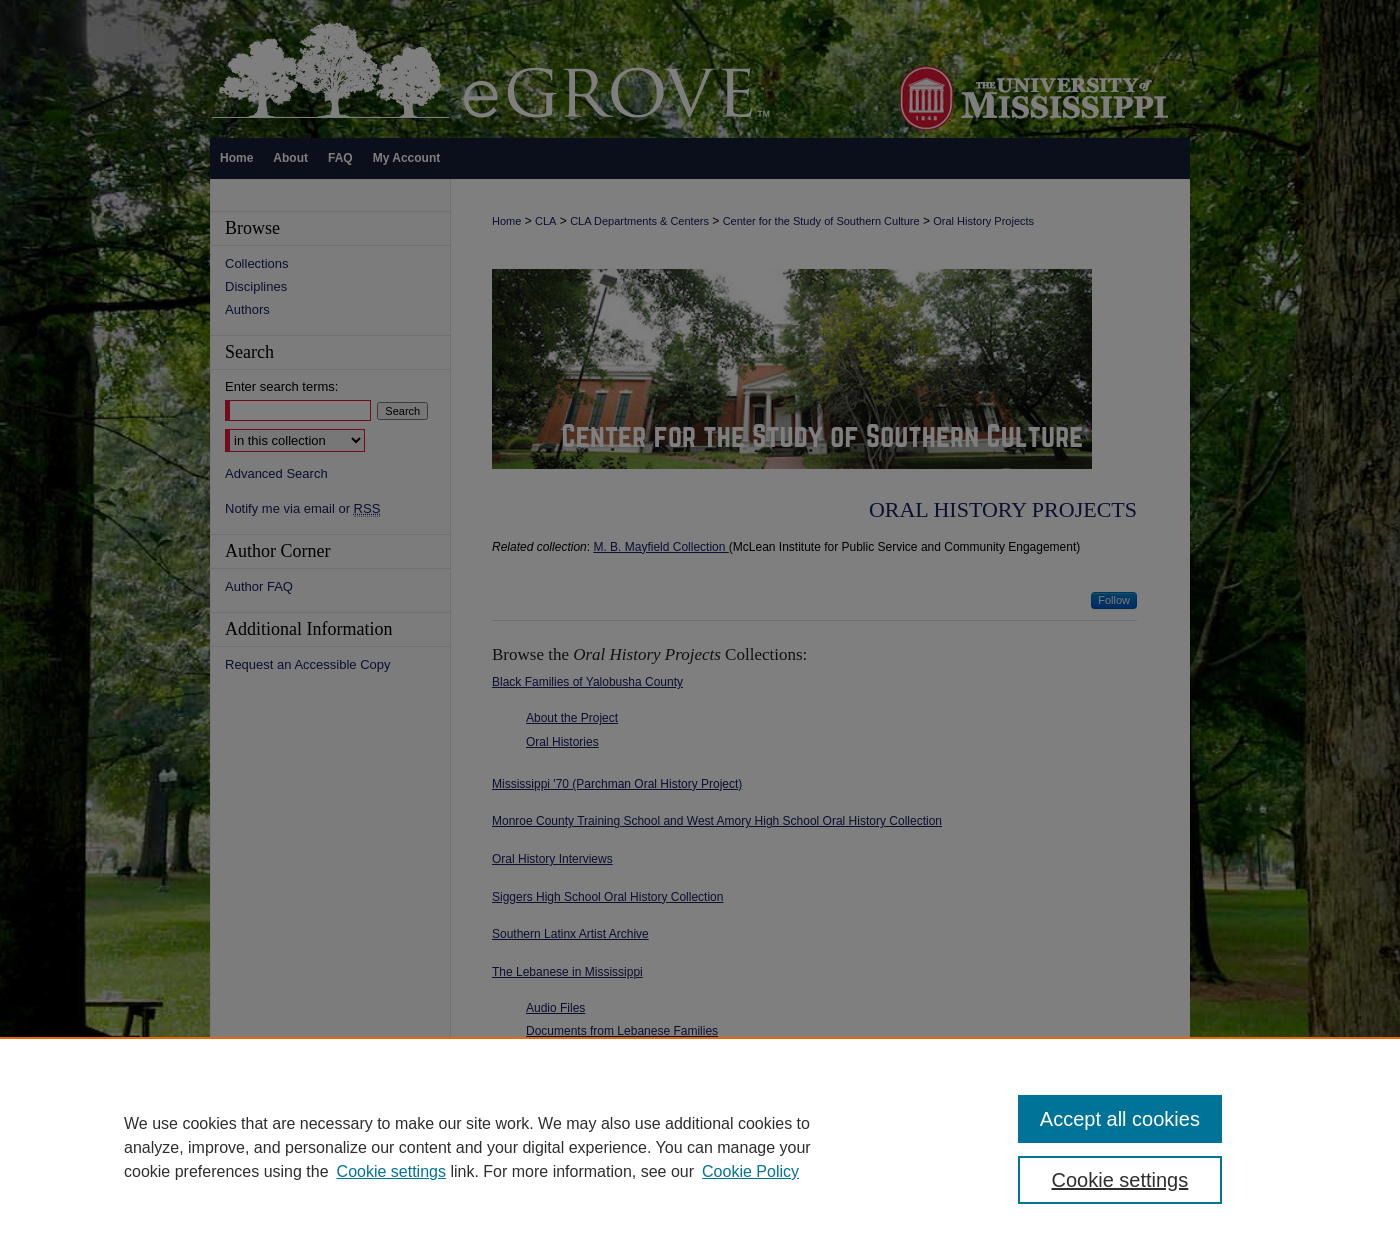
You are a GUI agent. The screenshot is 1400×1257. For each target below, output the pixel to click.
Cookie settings (391, 1171)
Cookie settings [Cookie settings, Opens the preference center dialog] (1120, 1180)
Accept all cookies (1120, 1119)
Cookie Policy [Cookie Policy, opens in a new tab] (750, 1171)
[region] (700, 1147)
